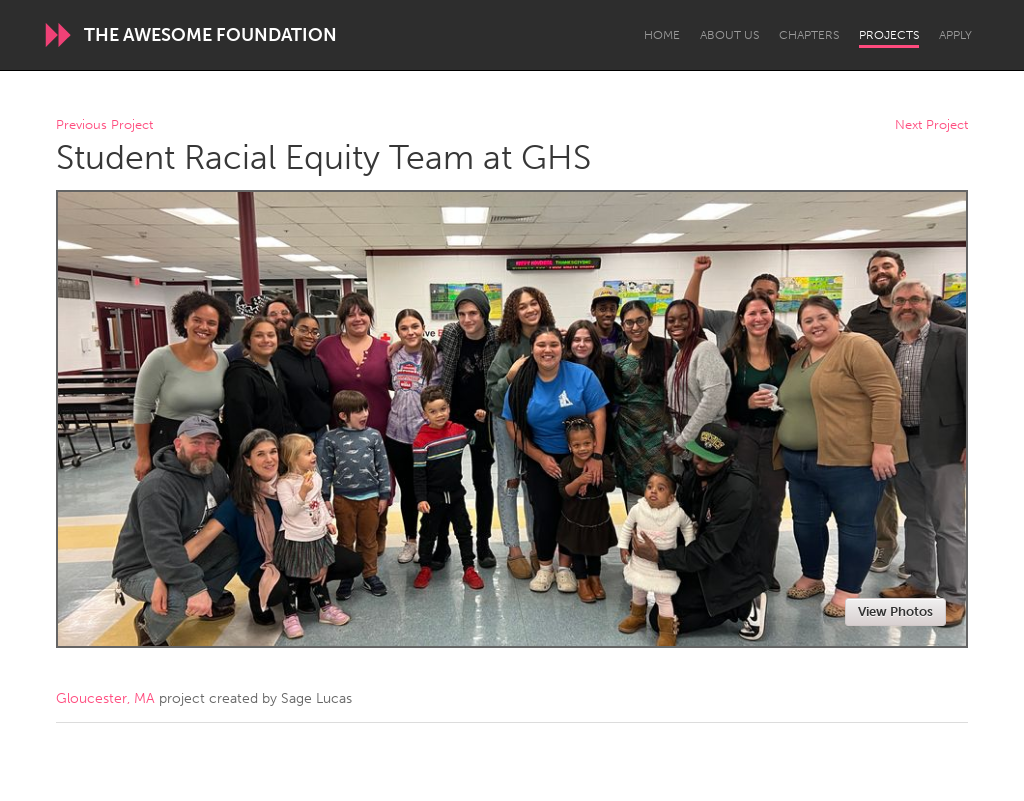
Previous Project (104, 125)
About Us (729, 35)
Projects (889, 35)
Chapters (809, 35)
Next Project (931, 125)
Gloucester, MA (105, 698)
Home (662, 35)
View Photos (895, 611)
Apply (955, 35)
